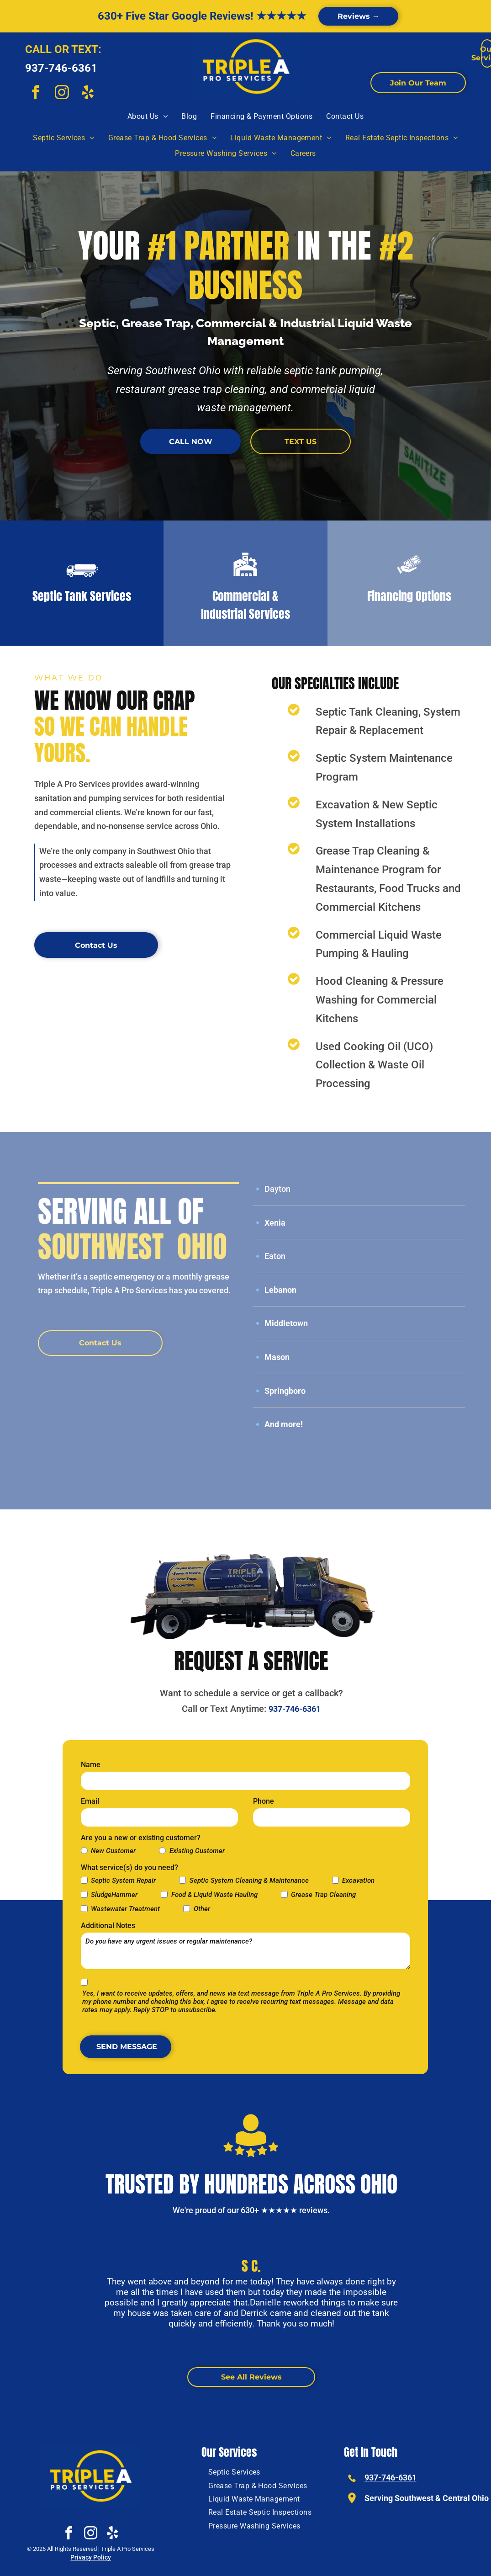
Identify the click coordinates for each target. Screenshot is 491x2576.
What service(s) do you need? (129, 1867)
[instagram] (61, 94)
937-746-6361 (61, 68)
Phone (263, 1801)
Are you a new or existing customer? (141, 1837)
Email (90, 1801)
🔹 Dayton (271, 1189)
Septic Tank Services (81, 596)
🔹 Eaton (269, 1256)
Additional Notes (108, 1925)
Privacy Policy (90, 2557)
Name (90, 1764)
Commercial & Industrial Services (245, 605)
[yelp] (87, 94)
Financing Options (409, 596)
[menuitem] (147, 116)
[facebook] (35, 94)
